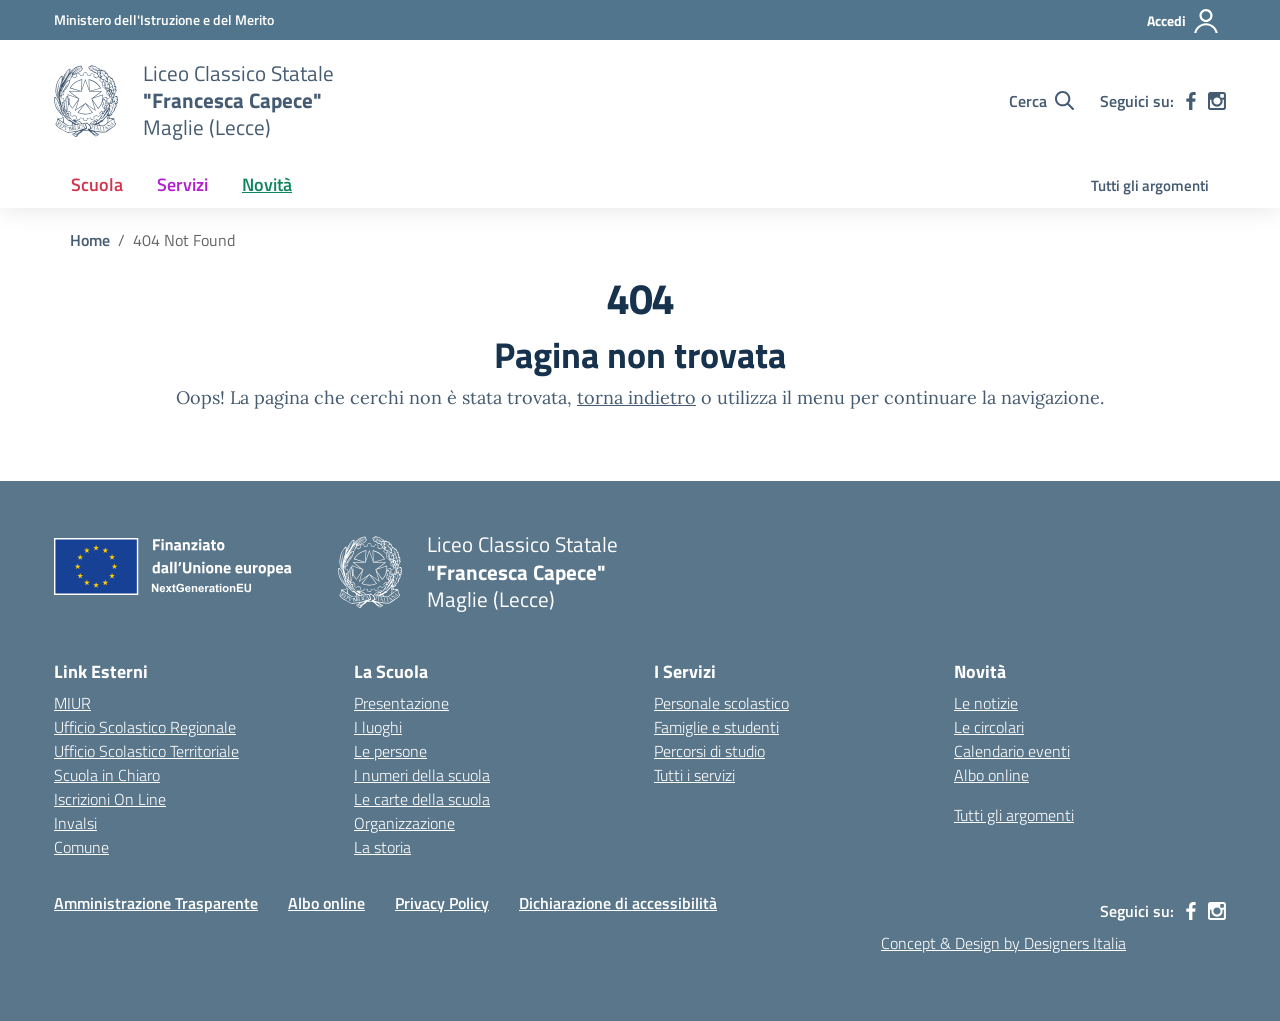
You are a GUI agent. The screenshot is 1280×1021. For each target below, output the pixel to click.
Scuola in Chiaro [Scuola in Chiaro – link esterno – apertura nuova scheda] (107, 775)
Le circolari (989, 727)
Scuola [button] (97, 184)
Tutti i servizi (694, 775)
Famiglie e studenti (716, 727)
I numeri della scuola (422, 775)
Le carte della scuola (422, 799)
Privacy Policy (442, 903)
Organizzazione (404, 823)
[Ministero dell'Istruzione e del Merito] (164, 19)
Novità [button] (267, 184)
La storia (382, 847)
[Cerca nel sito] (1041, 101)
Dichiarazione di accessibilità (618, 903)
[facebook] (1191, 101)
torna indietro (636, 397)
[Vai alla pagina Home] (90, 240)
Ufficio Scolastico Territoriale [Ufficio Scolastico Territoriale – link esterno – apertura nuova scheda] (146, 751)
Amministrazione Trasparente (156, 903)
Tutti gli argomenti (1150, 185)
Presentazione (401, 703)
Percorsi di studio (709, 751)
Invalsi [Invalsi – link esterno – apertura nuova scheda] (75, 823)
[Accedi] (1183, 21)
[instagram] (1217, 101)
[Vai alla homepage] (86, 101)
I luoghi (378, 727)
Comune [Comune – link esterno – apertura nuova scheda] (81, 847)
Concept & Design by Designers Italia (1003, 943)
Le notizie (986, 703)
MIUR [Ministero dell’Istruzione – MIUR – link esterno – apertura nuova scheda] (72, 703)
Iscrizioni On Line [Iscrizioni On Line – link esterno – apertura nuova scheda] (110, 799)
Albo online (991, 775)
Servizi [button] (182, 184)
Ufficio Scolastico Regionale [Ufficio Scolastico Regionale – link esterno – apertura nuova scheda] (145, 727)
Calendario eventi (1012, 751)
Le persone (390, 751)
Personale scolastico (721, 703)
